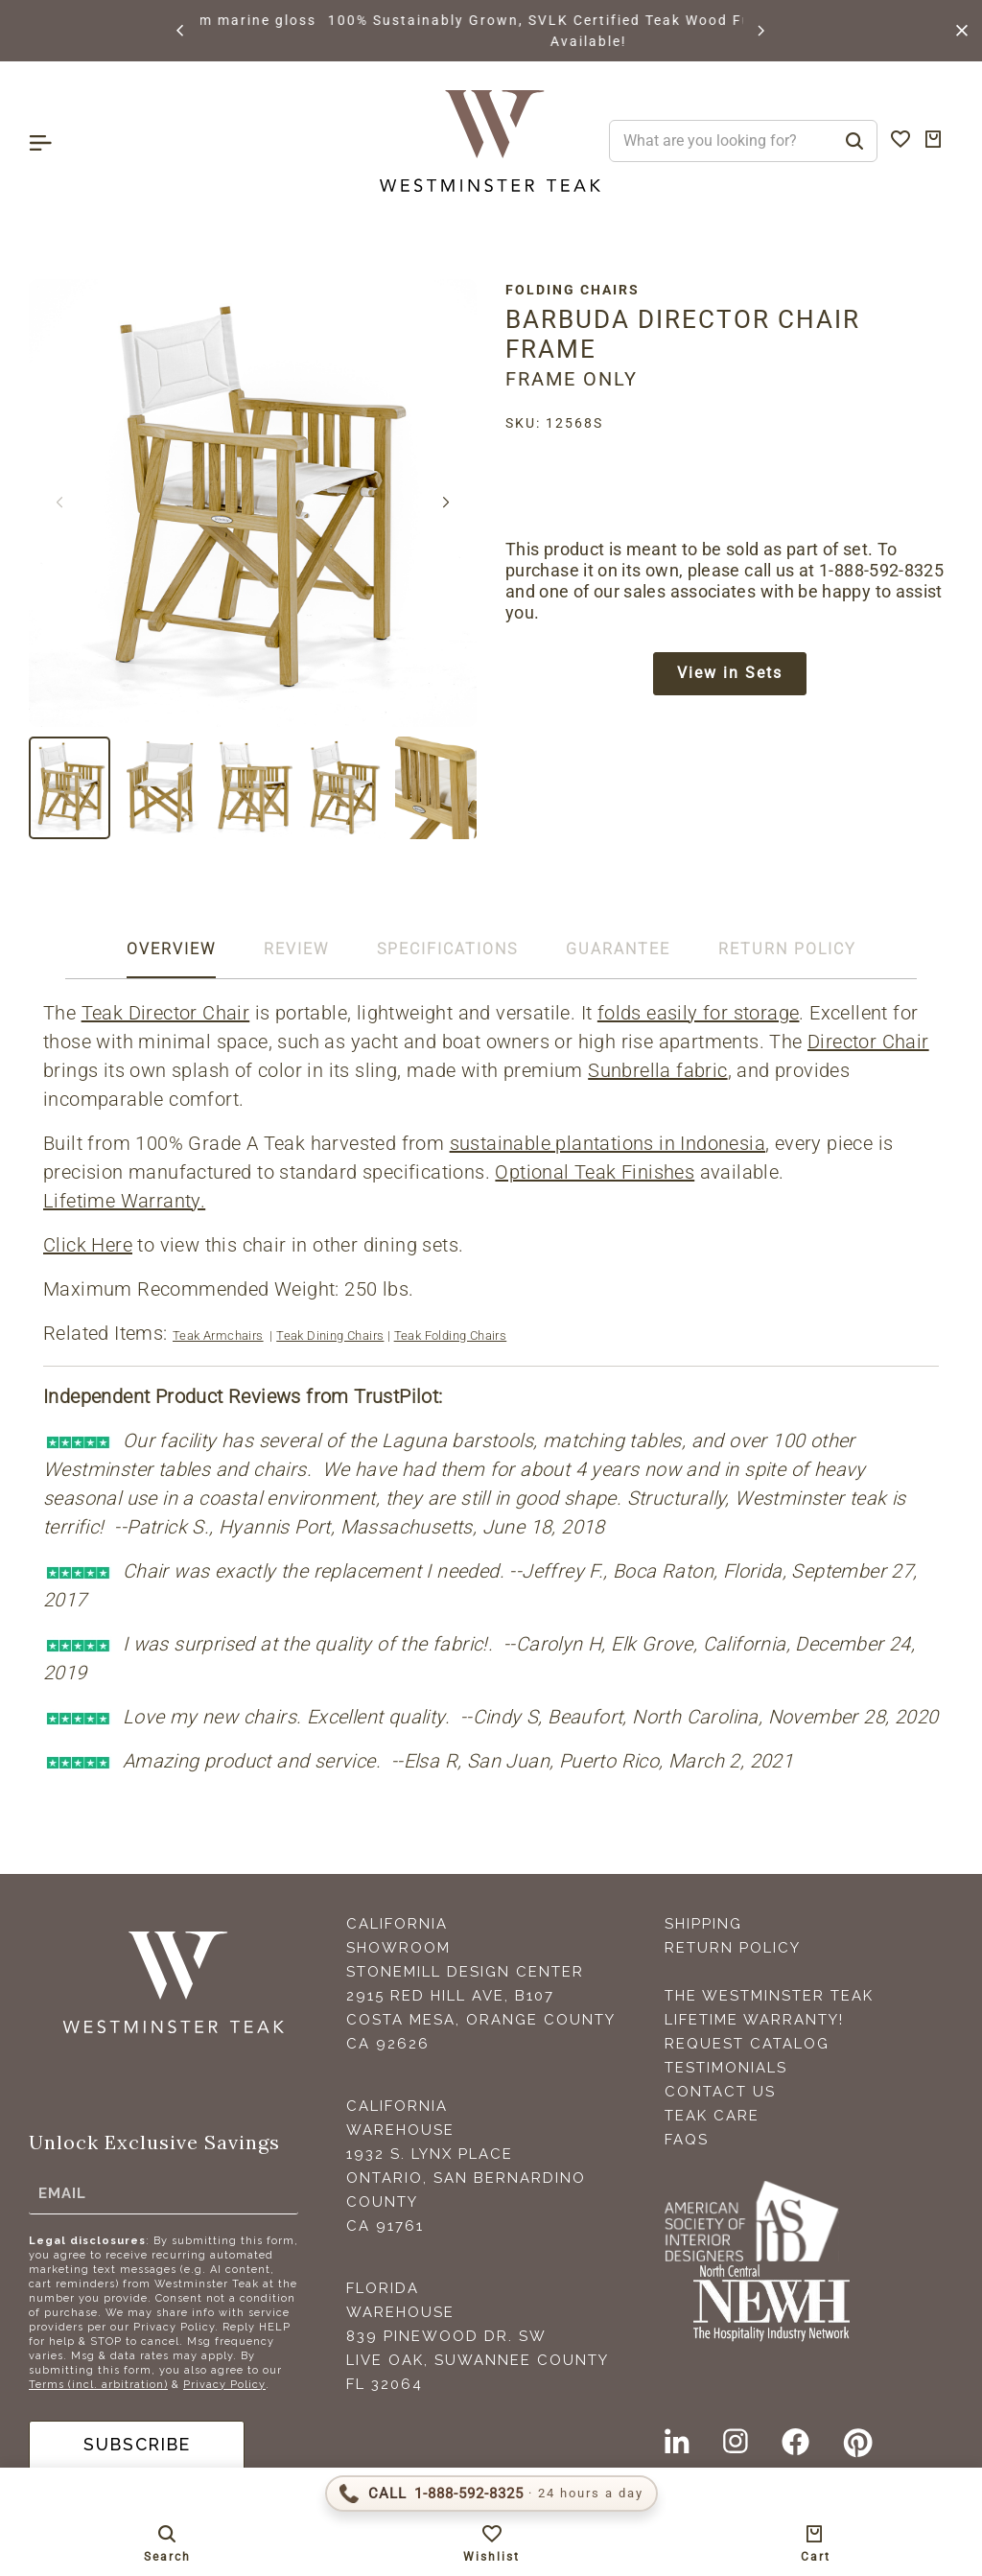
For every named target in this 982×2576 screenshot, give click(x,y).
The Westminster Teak (769, 1995)
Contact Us (720, 2091)
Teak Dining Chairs (330, 1335)
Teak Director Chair (166, 1012)
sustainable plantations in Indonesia (607, 1143)
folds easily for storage (698, 1012)
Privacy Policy (224, 2384)
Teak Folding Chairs (450, 1335)
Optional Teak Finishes (594, 1171)
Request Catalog (747, 2043)
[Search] (854, 141)
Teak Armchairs (218, 1335)
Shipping (703, 1923)
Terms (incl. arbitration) (98, 2384)
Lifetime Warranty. (124, 1200)
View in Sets (730, 674)
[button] (181, 30)
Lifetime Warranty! (754, 2019)
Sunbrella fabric (657, 1070)
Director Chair (868, 1041)
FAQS (687, 2139)
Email (62, 2193)
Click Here (87, 1244)
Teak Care (712, 2115)
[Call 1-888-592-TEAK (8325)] (491, 2493)
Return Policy (733, 1947)
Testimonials (726, 2067)
